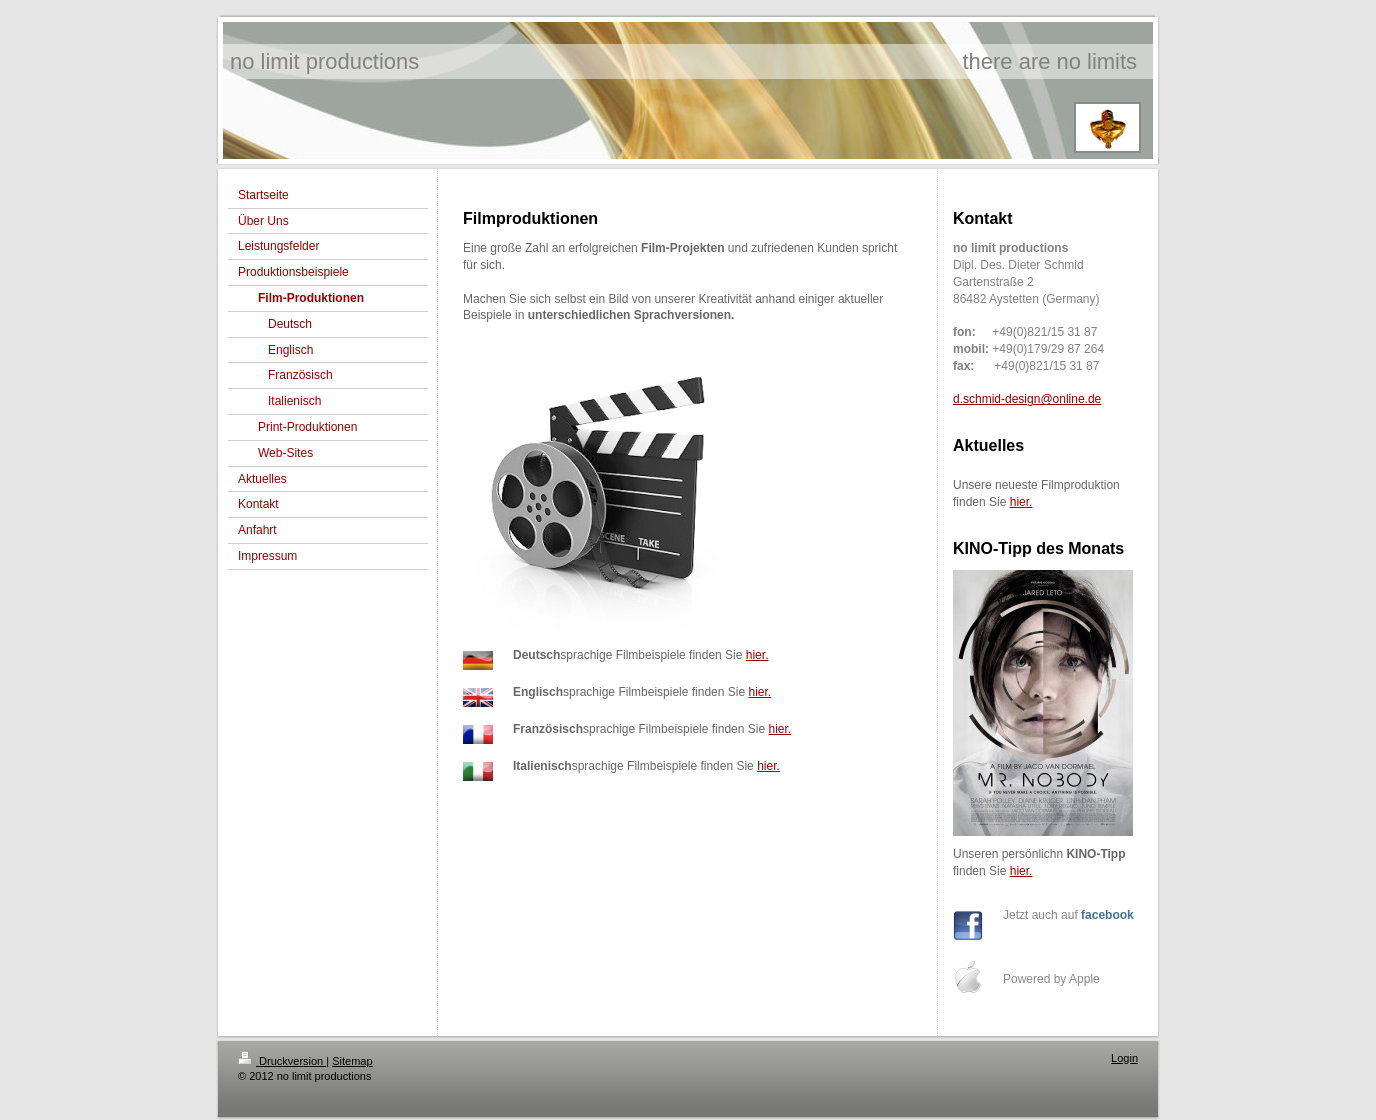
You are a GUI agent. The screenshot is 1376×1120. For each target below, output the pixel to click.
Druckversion (282, 1061)
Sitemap (352, 1061)
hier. (757, 655)
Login (1124, 1058)
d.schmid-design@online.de (1027, 399)
